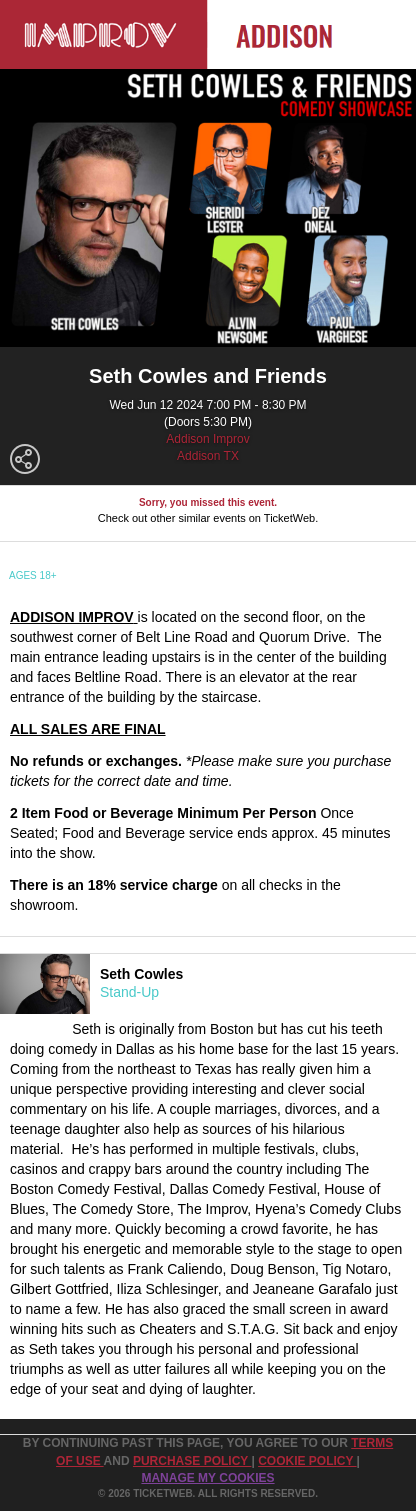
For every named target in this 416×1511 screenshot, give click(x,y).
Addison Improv (207, 439)
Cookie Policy (307, 1461)
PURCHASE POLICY (192, 1461)
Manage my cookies (207, 1478)
